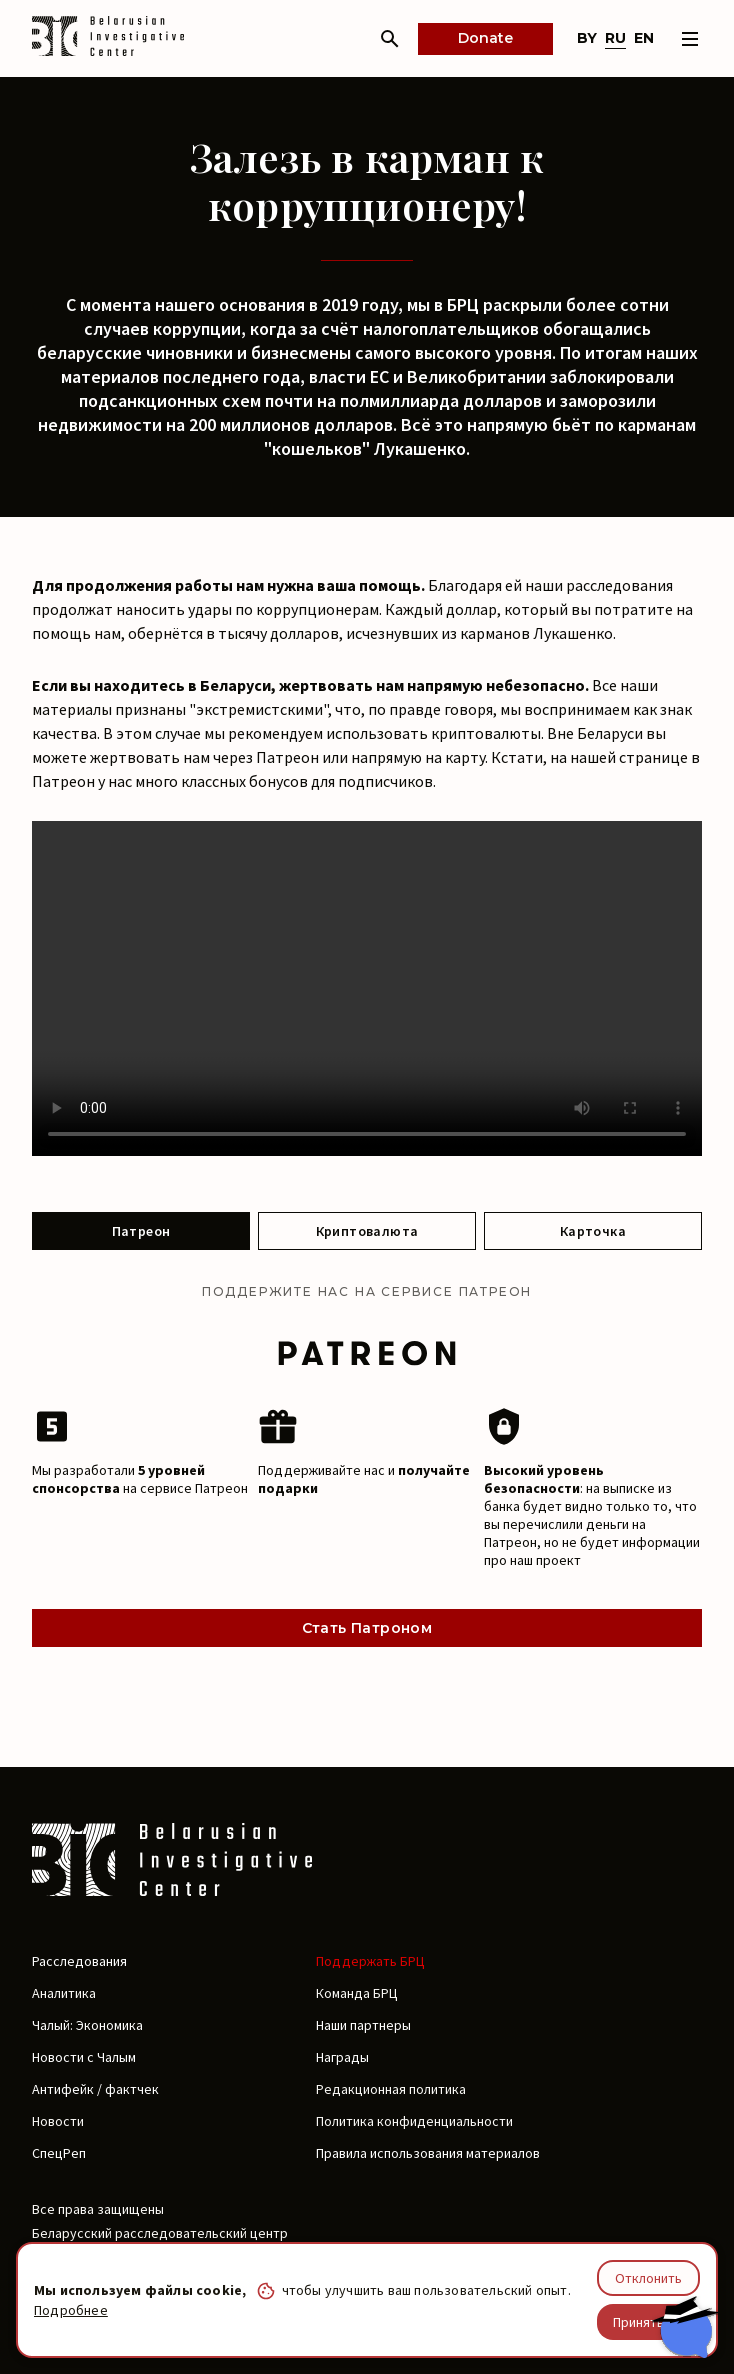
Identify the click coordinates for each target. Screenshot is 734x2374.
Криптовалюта (367, 1231)
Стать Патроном (367, 1628)
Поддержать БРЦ (370, 1961)
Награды (342, 2057)
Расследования (79, 1961)
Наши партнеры (363, 2025)
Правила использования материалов (428, 2153)
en (644, 38)
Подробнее (71, 2310)
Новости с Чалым (84, 2057)
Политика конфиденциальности (414, 2121)
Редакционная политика (391, 2089)
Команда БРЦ (357, 1993)
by (587, 38)
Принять (638, 2322)
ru (615, 38)
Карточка (593, 1231)
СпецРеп (59, 2153)
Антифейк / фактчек (95, 2089)
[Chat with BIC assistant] (685, 2327)
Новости (58, 2121)
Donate (485, 38)
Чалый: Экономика (87, 2025)
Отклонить (648, 2278)
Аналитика (64, 1993)
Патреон (141, 1231)
